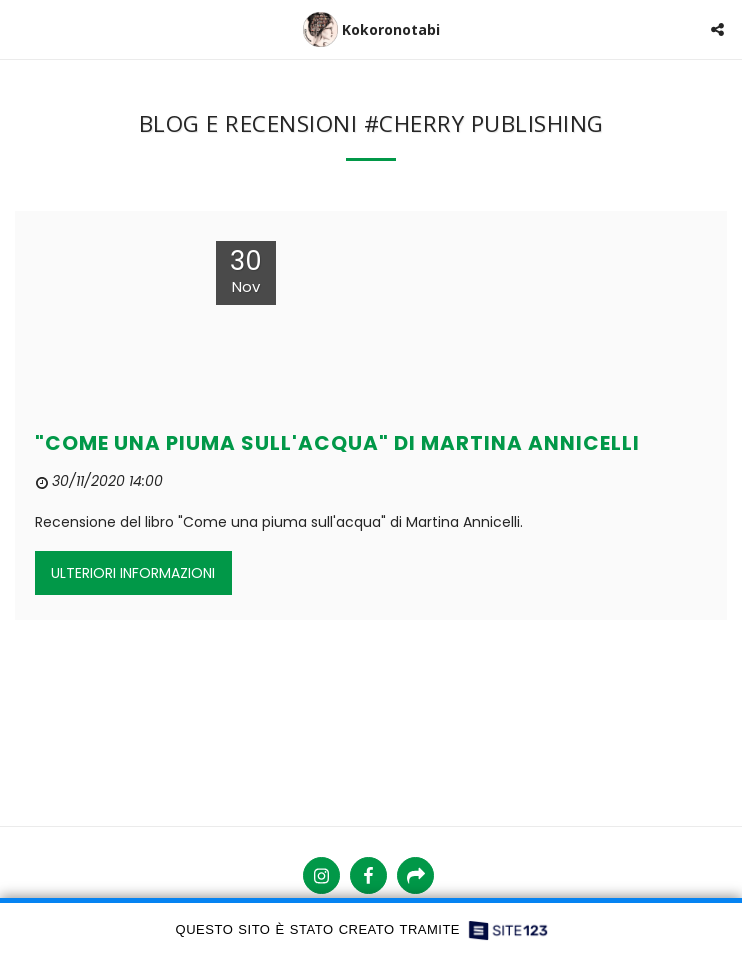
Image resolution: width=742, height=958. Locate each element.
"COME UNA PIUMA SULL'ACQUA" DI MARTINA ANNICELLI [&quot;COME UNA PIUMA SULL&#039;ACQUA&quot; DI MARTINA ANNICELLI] (337, 443)
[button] (22, 29)
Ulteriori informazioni (133, 573)
